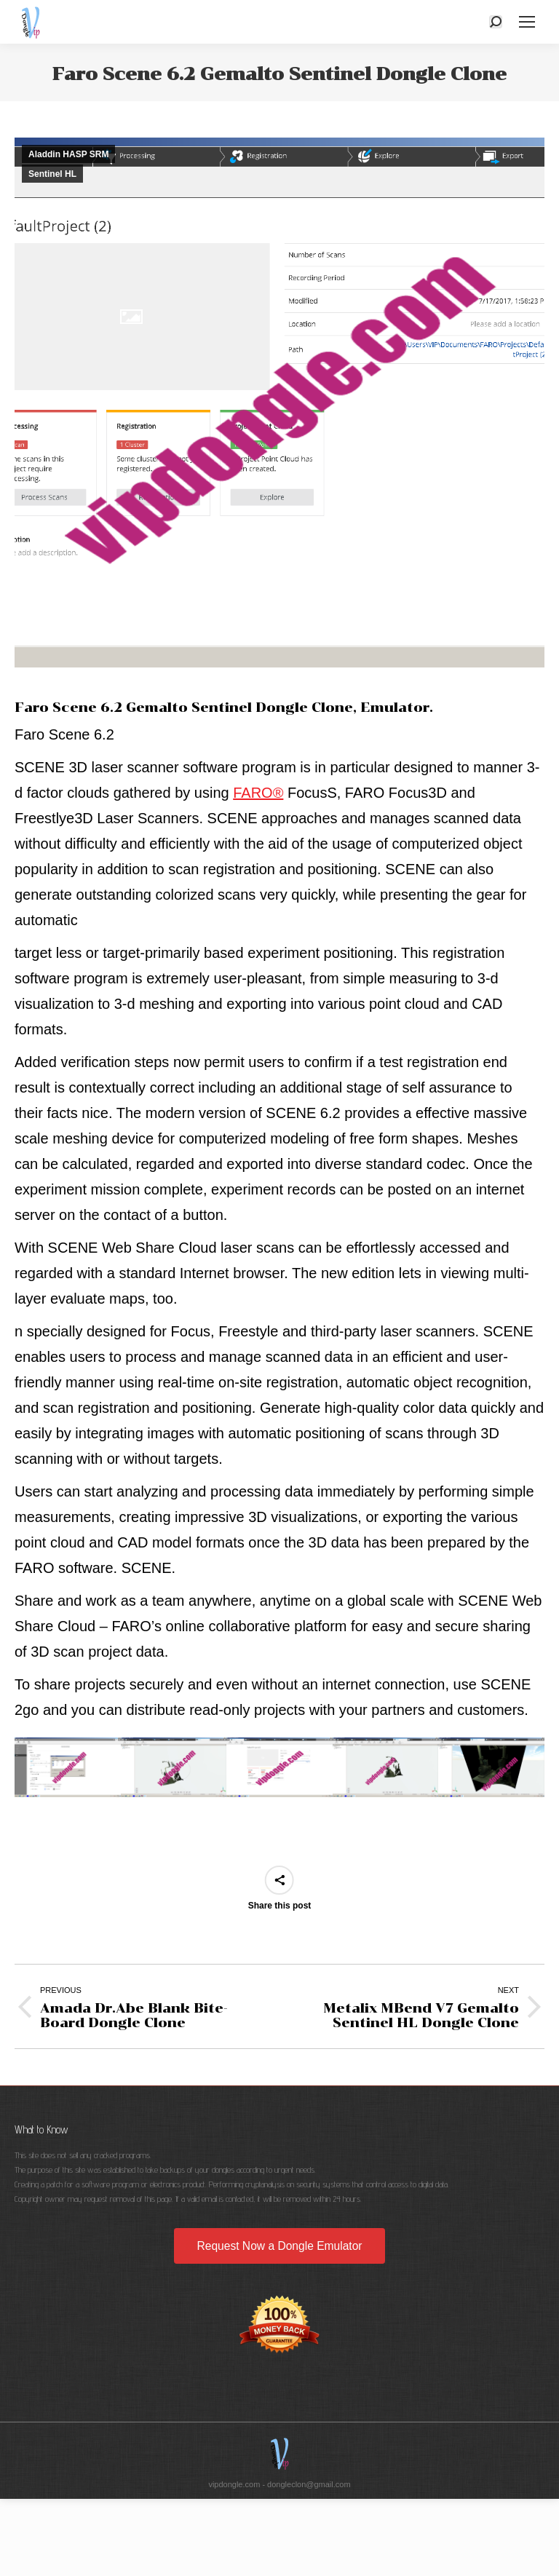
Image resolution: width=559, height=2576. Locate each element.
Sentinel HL (52, 174)
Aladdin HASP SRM (68, 154)
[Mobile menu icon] (527, 22)
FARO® (258, 793)
